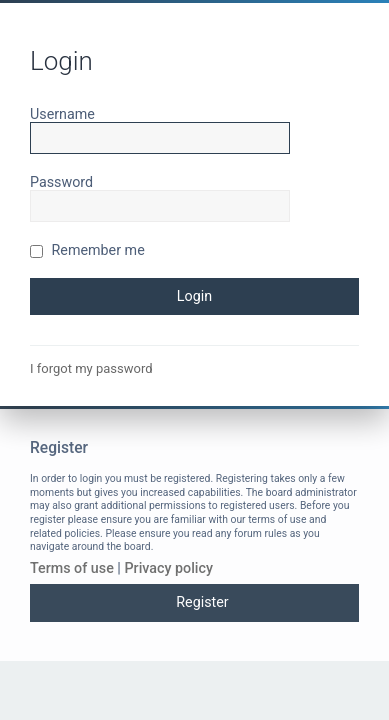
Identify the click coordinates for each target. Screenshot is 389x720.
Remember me (87, 250)
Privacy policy (168, 568)
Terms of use (72, 568)
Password (61, 182)
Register (202, 602)
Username (62, 114)
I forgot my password (91, 368)
